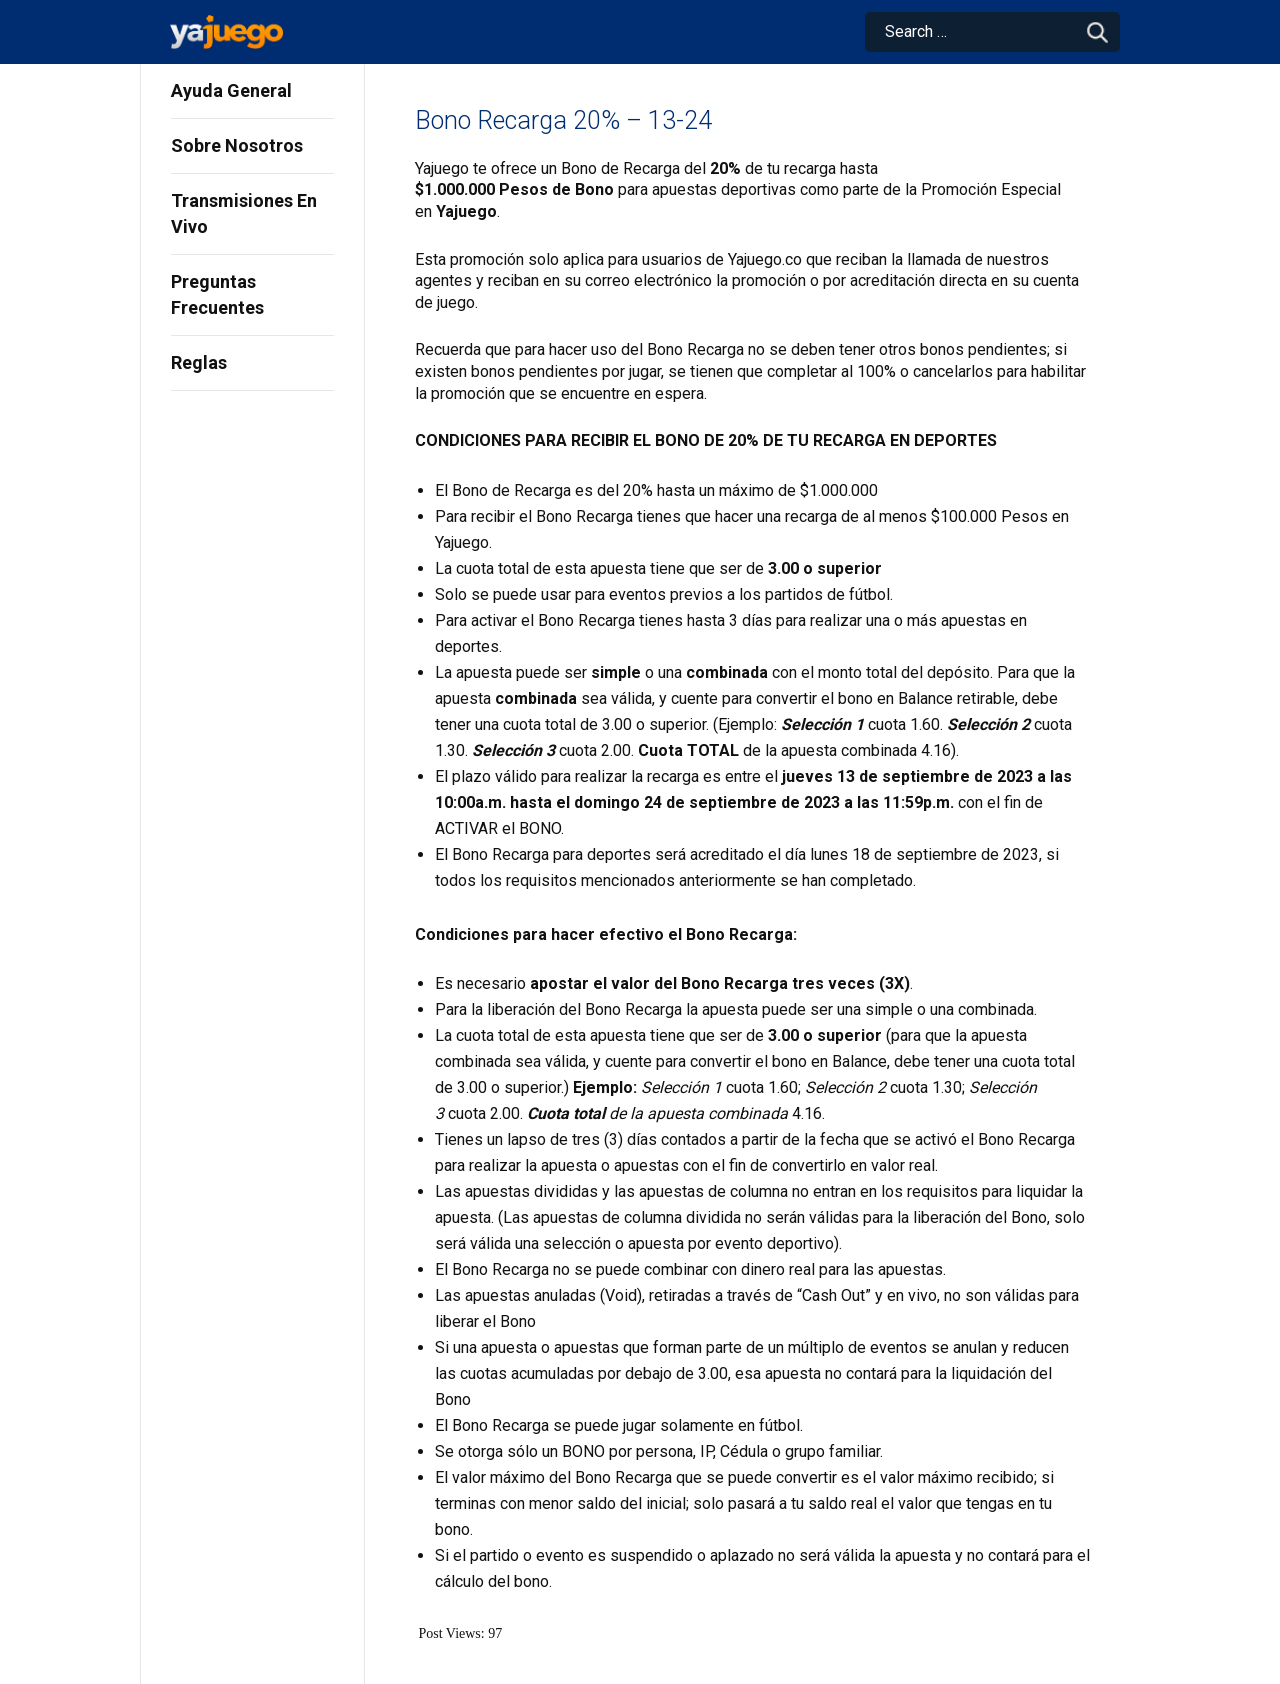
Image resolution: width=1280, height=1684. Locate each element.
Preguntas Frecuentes (217, 294)
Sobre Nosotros (237, 145)
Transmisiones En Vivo (244, 213)
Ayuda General (231, 90)
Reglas (199, 362)
